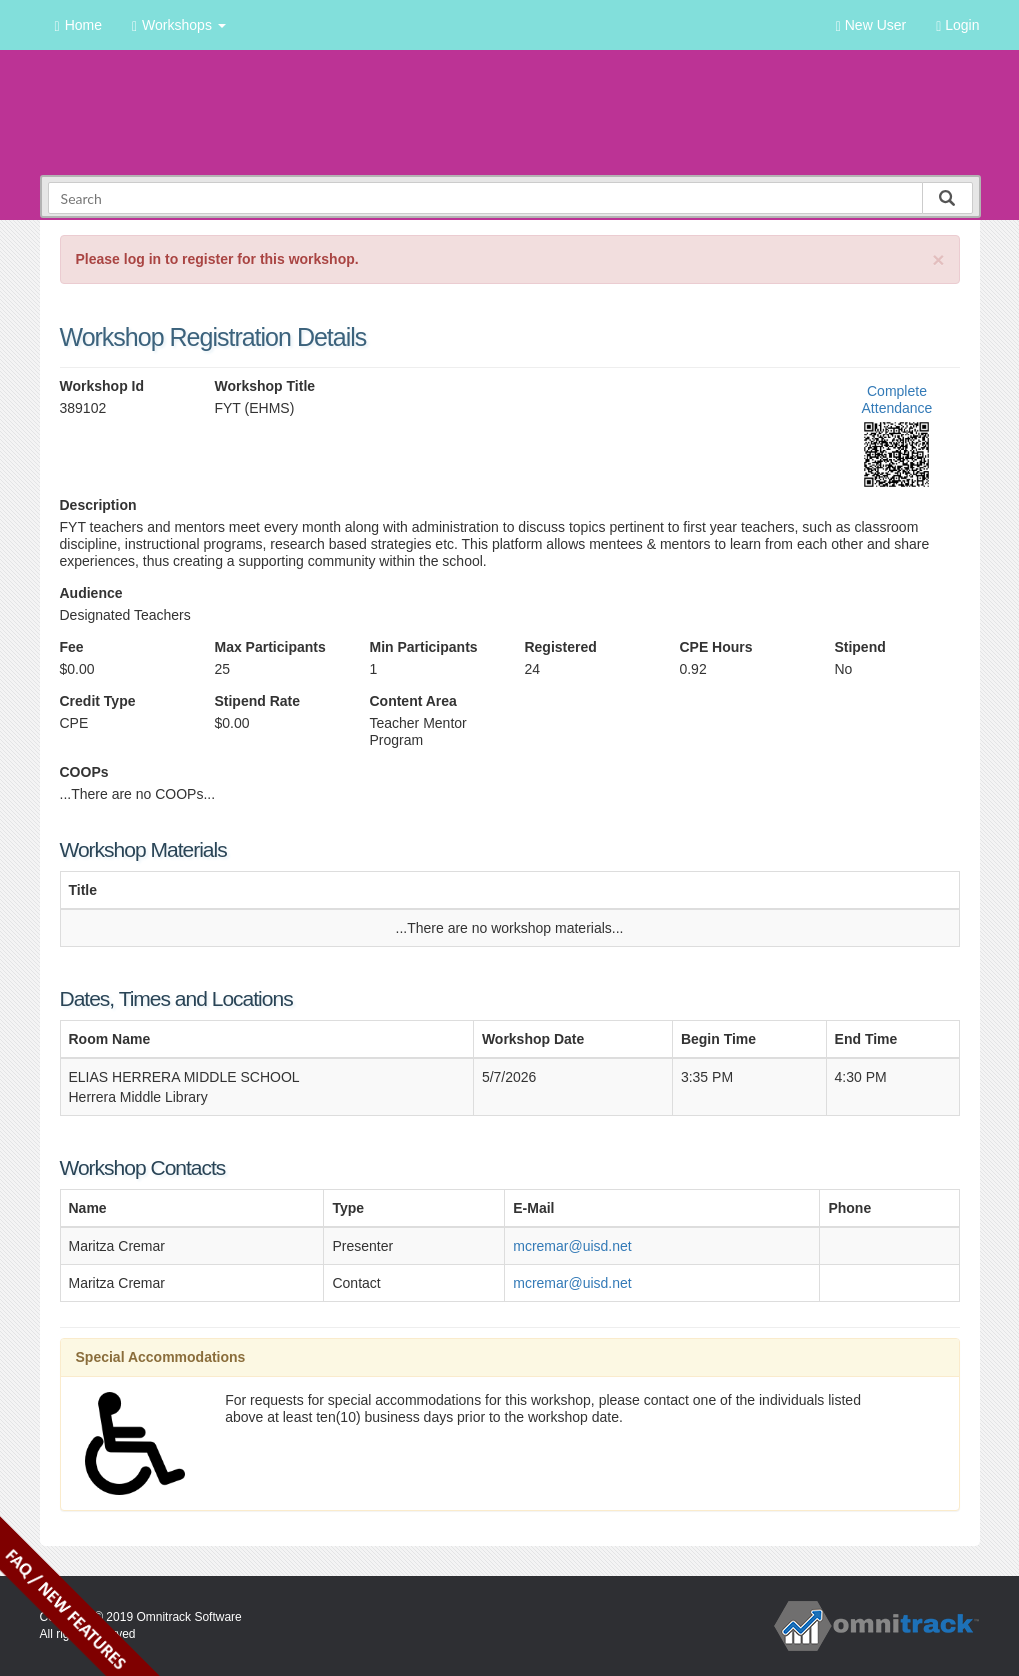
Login (957, 25)
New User (871, 25)
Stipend (859, 647)
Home (78, 25)
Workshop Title (264, 386)
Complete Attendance (897, 399)
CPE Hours (715, 647)
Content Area (412, 701)
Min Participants (423, 647)
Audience (91, 593)
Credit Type (98, 701)
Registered (560, 647)
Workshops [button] (179, 25)
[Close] (938, 259)
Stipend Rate (257, 701)
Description (98, 505)
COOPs (84, 772)
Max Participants (269, 647)
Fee (72, 647)
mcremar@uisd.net (572, 1246)
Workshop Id (102, 386)
